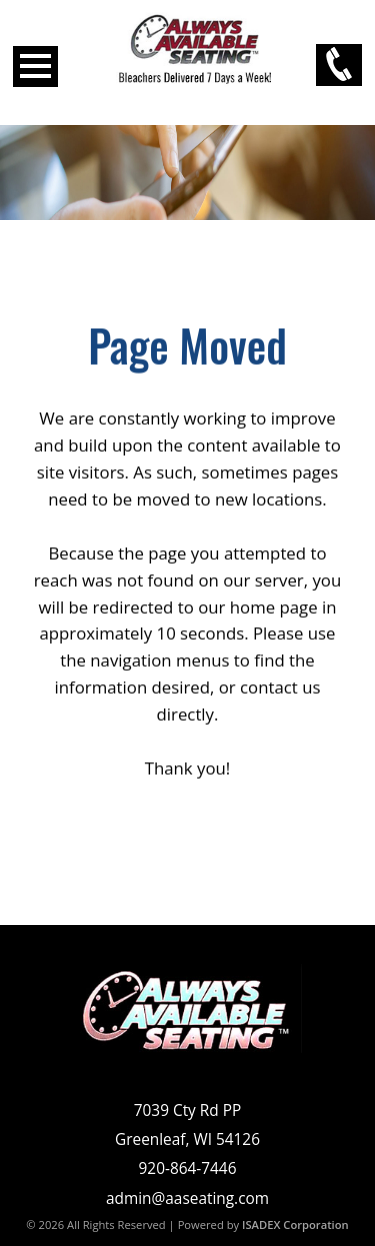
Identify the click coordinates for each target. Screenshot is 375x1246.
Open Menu (35, 66)
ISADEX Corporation (295, 1224)
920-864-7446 (188, 1168)
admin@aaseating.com (187, 1198)
